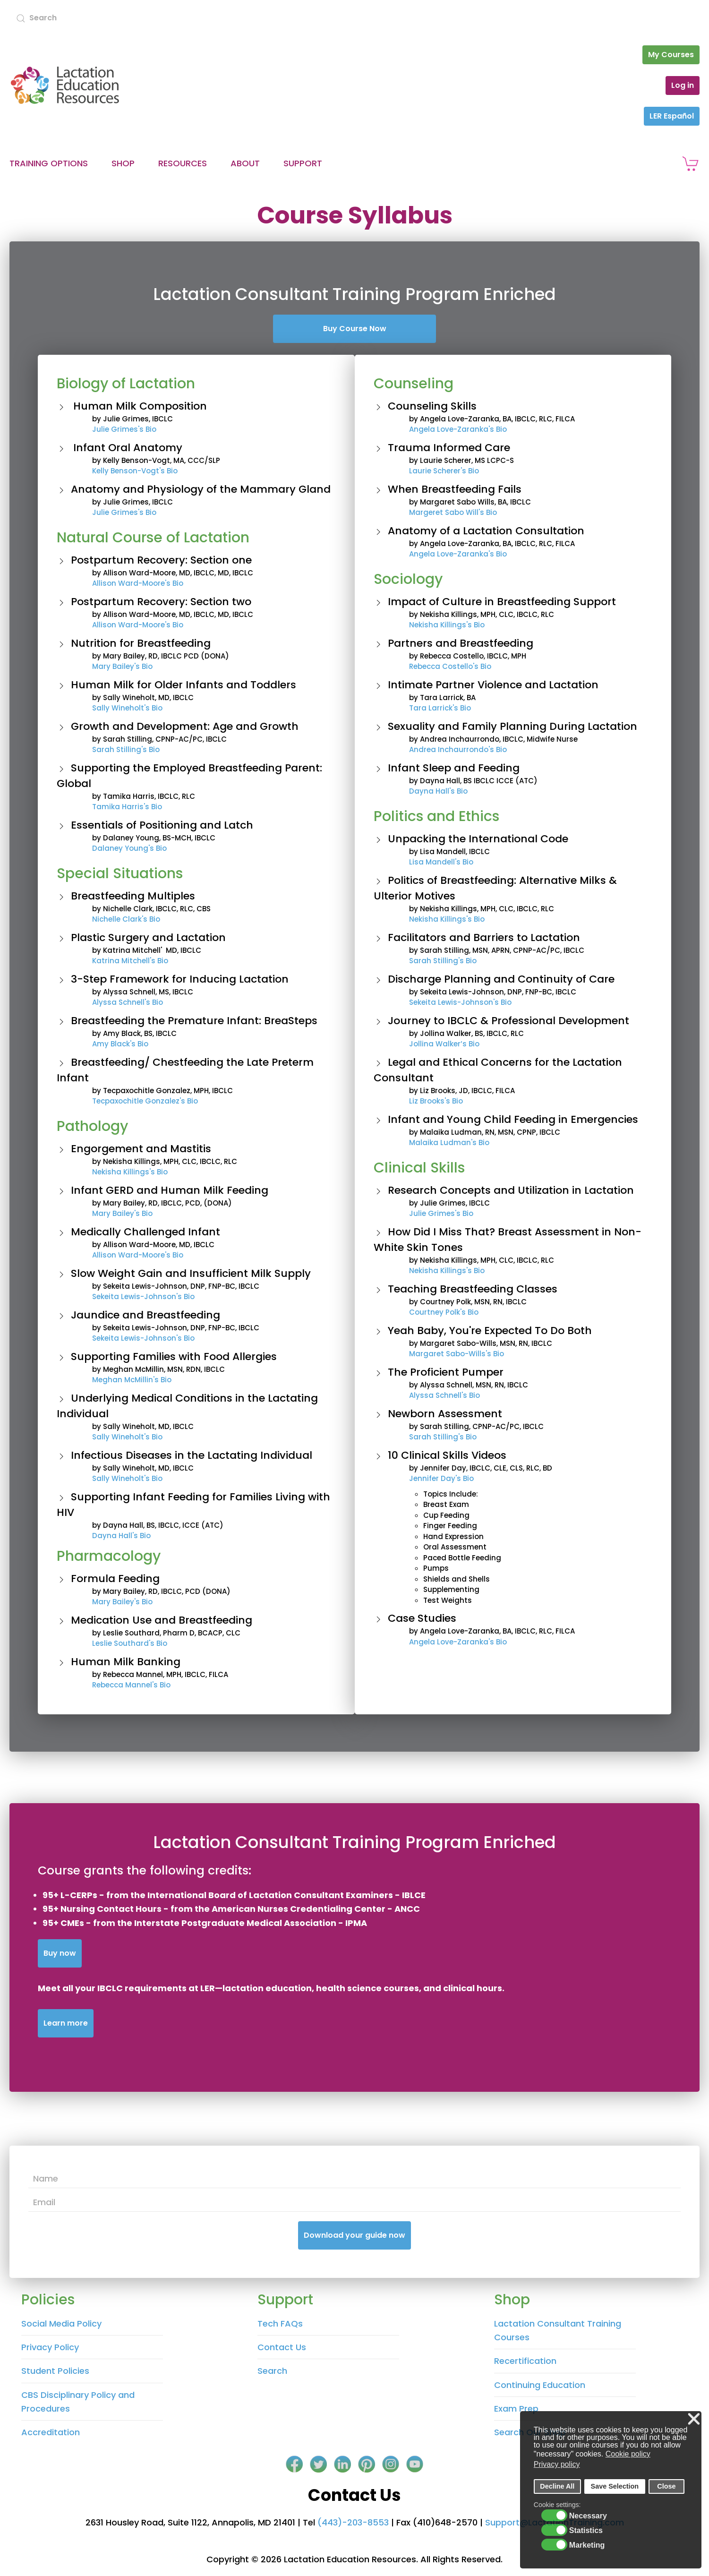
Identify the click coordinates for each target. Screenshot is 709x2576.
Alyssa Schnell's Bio (127, 1002)
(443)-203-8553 (353, 2522)
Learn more (65, 2023)
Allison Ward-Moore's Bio (137, 583)
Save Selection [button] (615, 2486)
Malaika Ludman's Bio (449, 1142)
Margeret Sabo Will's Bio (453, 512)
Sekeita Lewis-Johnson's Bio (143, 1296)
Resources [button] (182, 163)
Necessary (588, 2516)
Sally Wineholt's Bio (127, 708)
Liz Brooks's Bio (436, 1101)
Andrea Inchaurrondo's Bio (458, 749)
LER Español (671, 116)
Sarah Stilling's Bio (126, 749)
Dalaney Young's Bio (129, 848)
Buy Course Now (354, 328)
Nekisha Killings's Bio (130, 1172)
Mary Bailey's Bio (122, 666)
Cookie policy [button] (628, 2454)
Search (272, 2371)
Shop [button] (123, 163)
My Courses (671, 54)
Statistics (586, 2530)
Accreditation (50, 2432)
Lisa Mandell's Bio (441, 862)
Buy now (59, 1953)
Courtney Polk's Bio (443, 1312)
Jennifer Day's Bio (441, 1478)
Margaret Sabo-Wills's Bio (456, 1354)
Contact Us (281, 2347)
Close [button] (666, 2486)
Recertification (525, 2361)
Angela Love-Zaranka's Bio (458, 429)
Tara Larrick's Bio (440, 708)
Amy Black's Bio (120, 1044)
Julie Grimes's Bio (124, 429)
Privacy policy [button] (557, 2464)
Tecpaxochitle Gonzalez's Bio (145, 1101)
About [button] (245, 163)
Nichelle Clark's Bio (126, 919)
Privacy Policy (50, 2347)
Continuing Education (539, 2385)
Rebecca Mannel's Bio (131, 1685)
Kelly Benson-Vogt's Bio (135, 471)
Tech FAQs (280, 2323)
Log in (682, 85)
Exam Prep (516, 2408)
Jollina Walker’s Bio (444, 1044)
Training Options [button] (48, 163)
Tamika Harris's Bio (127, 807)
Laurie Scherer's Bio (444, 471)
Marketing (587, 2545)
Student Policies (55, 2371)
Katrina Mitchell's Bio (130, 961)
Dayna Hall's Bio (121, 1535)
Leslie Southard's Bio (129, 1643)
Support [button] (302, 163)
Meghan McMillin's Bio (131, 1380)
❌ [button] (693, 2419)
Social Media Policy (61, 2323)
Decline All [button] (557, 2486)
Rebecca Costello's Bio (450, 666)
